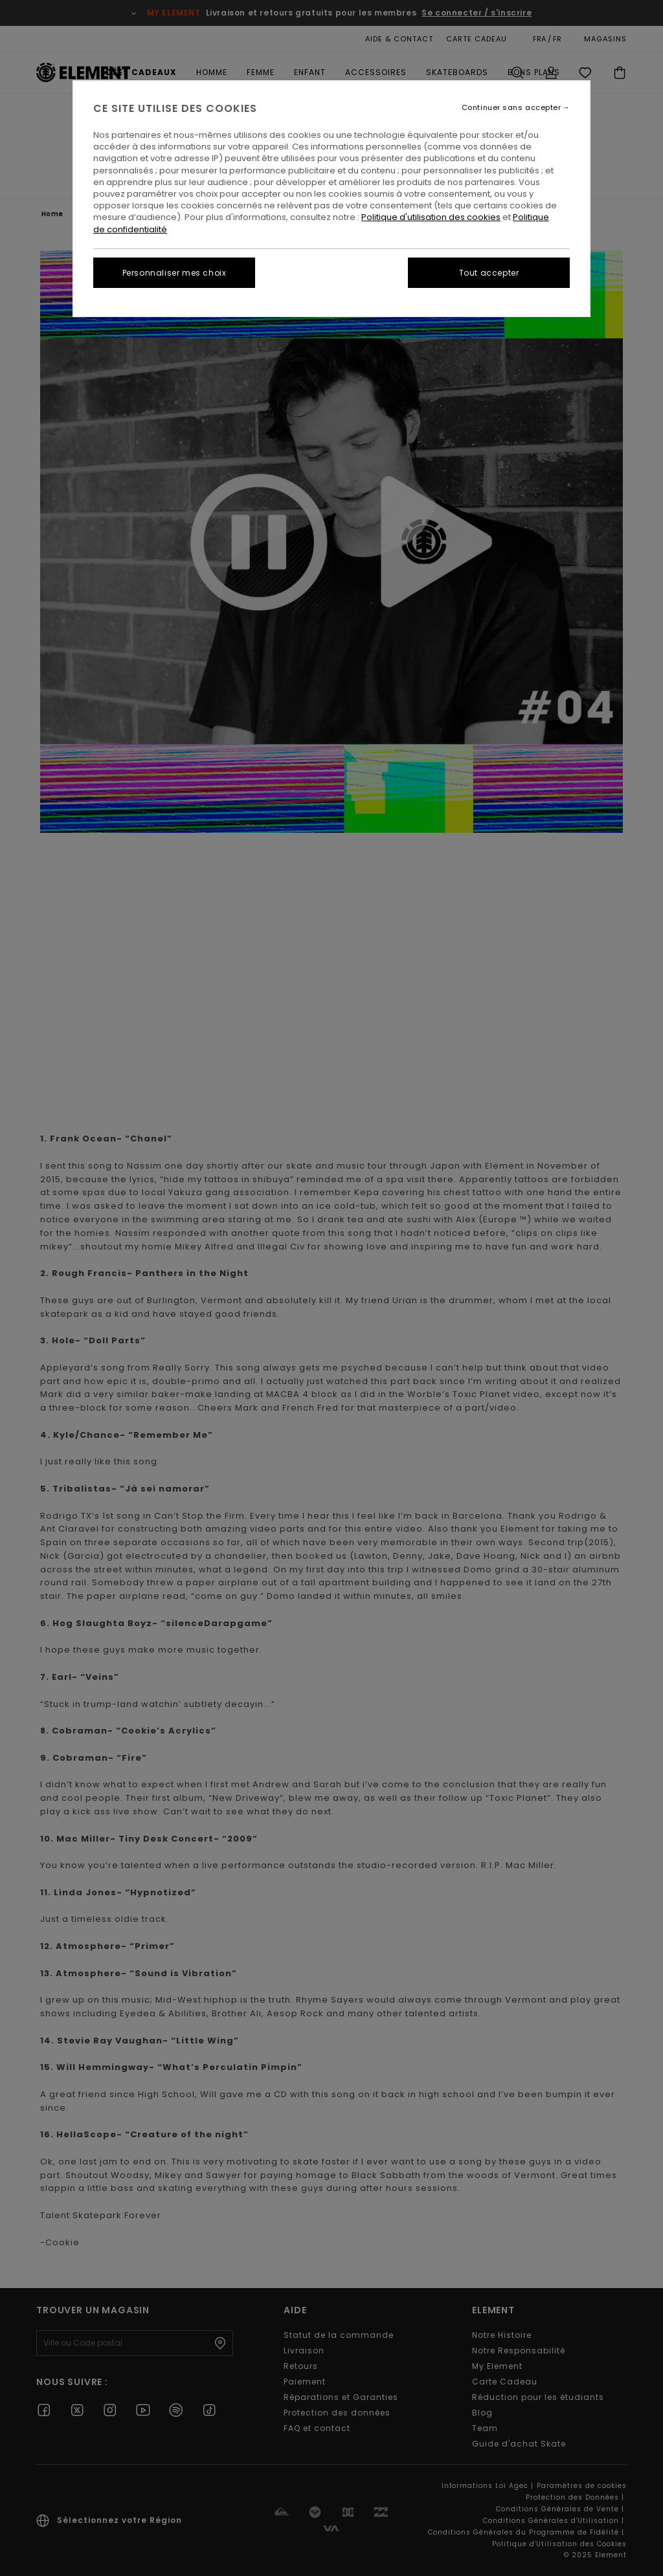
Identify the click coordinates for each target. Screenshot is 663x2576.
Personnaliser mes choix (174, 272)
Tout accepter (489, 272)
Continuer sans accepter (511, 108)
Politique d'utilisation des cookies (430, 217)
